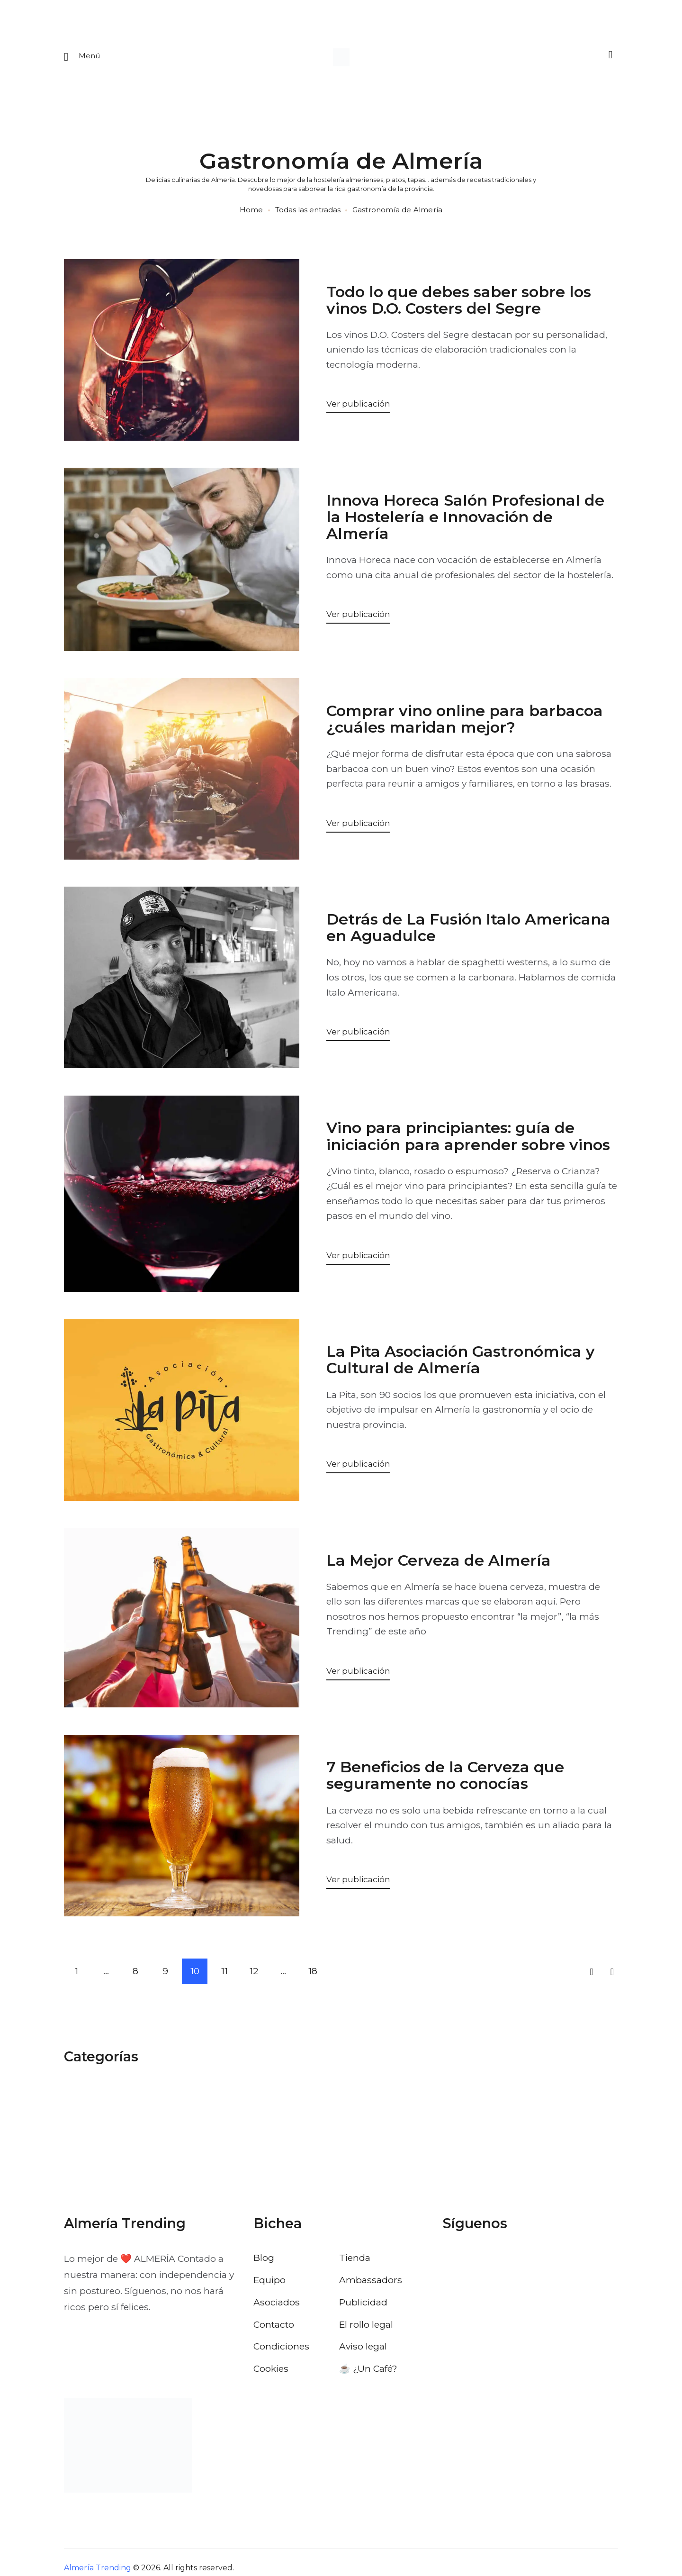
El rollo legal (366, 2312)
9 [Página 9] (170, 1956)
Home (251, 214)
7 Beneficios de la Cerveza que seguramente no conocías (431, 1763)
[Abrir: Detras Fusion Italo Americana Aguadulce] (175, 966)
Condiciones (281, 2334)
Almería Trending (97, 2556)
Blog (263, 2246)
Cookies (270, 2357)
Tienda (354, 2246)
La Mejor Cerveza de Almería (425, 1549)
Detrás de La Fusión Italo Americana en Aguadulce (455, 916)
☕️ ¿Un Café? (368, 2357)
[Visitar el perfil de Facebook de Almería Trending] (450, 2246)
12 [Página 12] (258, 1956)
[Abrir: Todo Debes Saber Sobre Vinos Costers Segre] (175, 353)
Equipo (269, 2268)
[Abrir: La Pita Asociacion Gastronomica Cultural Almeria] (175, 1398)
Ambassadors (370, 2268)
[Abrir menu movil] (82, 58)
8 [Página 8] (140, 1956)
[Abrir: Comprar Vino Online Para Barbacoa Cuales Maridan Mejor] (175, 757)
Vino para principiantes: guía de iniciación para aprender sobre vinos (454, 1124)
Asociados (276, 2290)
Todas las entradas (308, 213)
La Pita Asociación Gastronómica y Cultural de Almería (447, 1348)
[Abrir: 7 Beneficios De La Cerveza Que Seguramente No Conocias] (175, 1814)
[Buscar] (608, 57)
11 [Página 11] (229, 1956)
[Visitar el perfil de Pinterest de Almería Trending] (526, 2246)
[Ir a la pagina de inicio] (341, 59)
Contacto (273, 2312)
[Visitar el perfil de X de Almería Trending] (476, 2246)
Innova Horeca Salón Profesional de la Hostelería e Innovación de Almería (461, 513)
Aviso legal (363, 2334)
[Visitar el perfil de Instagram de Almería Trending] (501, 2246)
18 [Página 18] (316, 1956)
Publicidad (363, 2290)
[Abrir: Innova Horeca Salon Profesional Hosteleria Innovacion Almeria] (175, 556)
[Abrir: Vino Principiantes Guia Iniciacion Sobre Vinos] (175, 1182)
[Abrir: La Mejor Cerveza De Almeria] (175, 1606)
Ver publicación (345, 408)
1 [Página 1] (82, 1956)
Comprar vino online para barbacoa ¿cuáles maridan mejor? (451, 707)
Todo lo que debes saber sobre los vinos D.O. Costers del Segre (445, 303)
